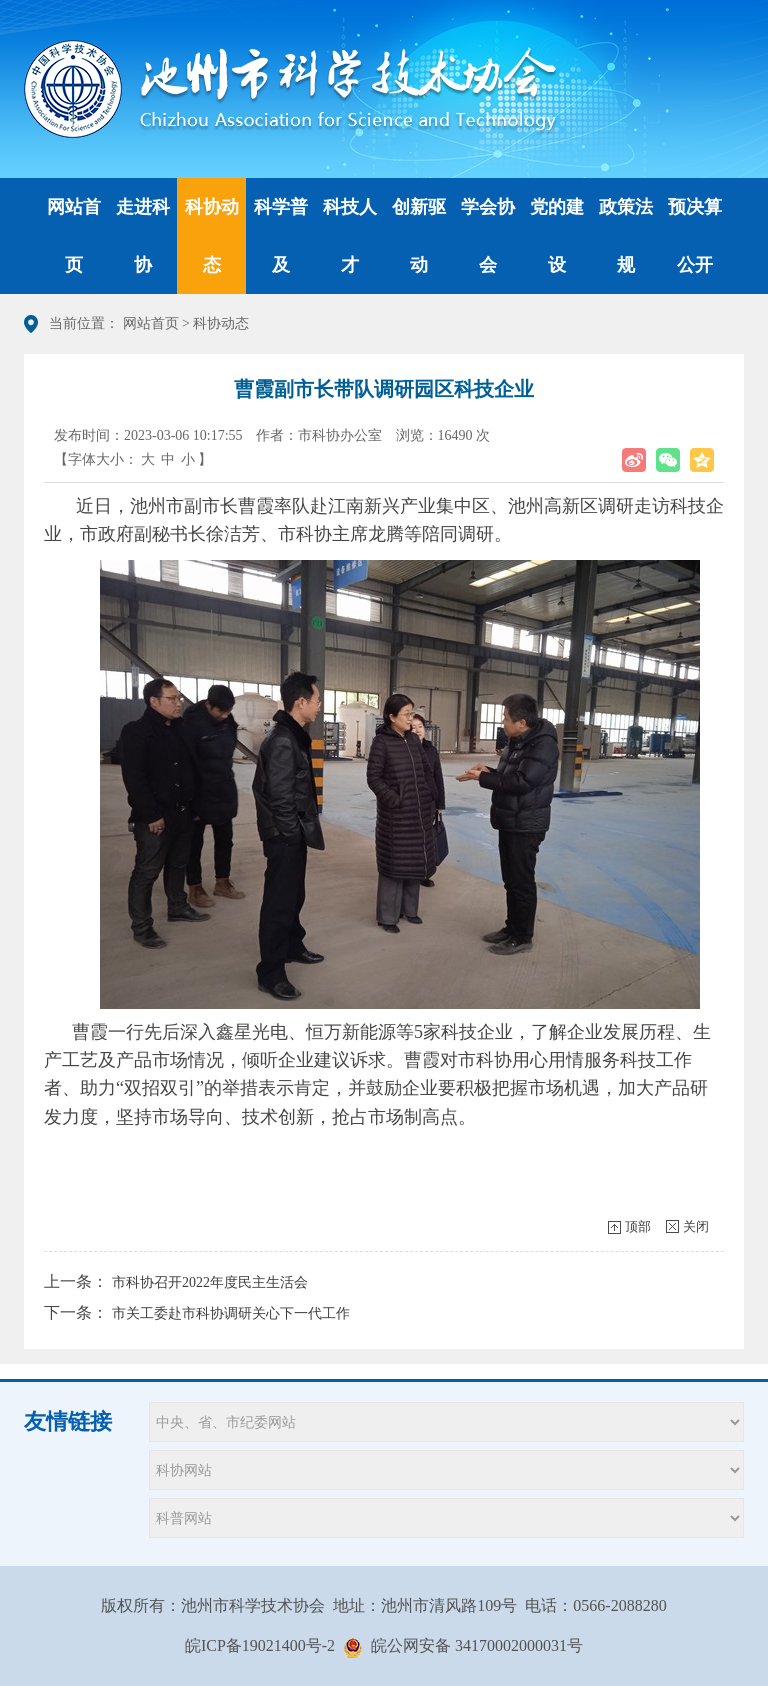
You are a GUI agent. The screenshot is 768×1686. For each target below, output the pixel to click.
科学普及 (281, 236)
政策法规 (626, 236)
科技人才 (350, 236)
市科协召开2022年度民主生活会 (210, 1282)
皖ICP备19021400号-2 (260, 1645)
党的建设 (557, 236)
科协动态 (212, 236)
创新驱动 (419, 236)
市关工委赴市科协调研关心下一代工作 (231, 1313)
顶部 (638, 1226)
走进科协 (143, 236)
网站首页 (74, 236)
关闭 (696, 1226)
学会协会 (488, 236)
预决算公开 (695, 236)
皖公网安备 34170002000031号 (477, 1645)
